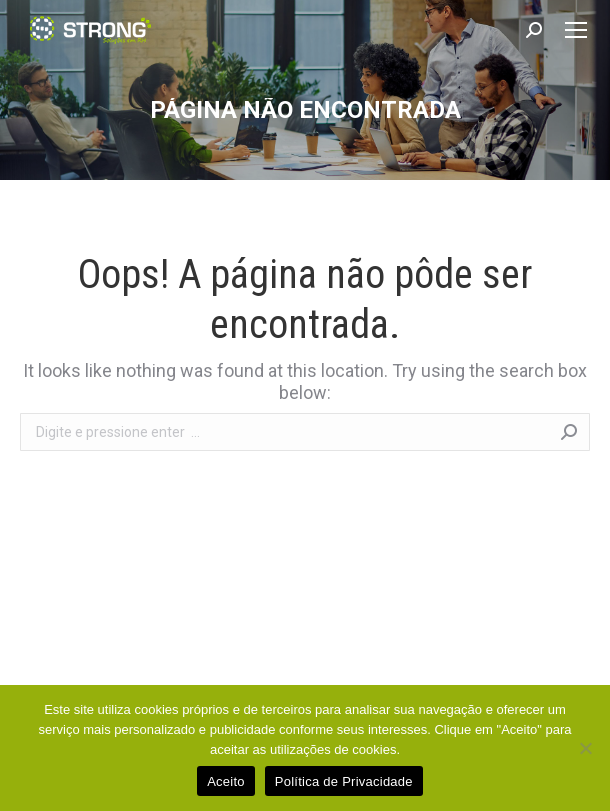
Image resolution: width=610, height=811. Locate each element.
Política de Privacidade (344, 781)
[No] (585, 748)
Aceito (226, 781)
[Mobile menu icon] (576, 30)
